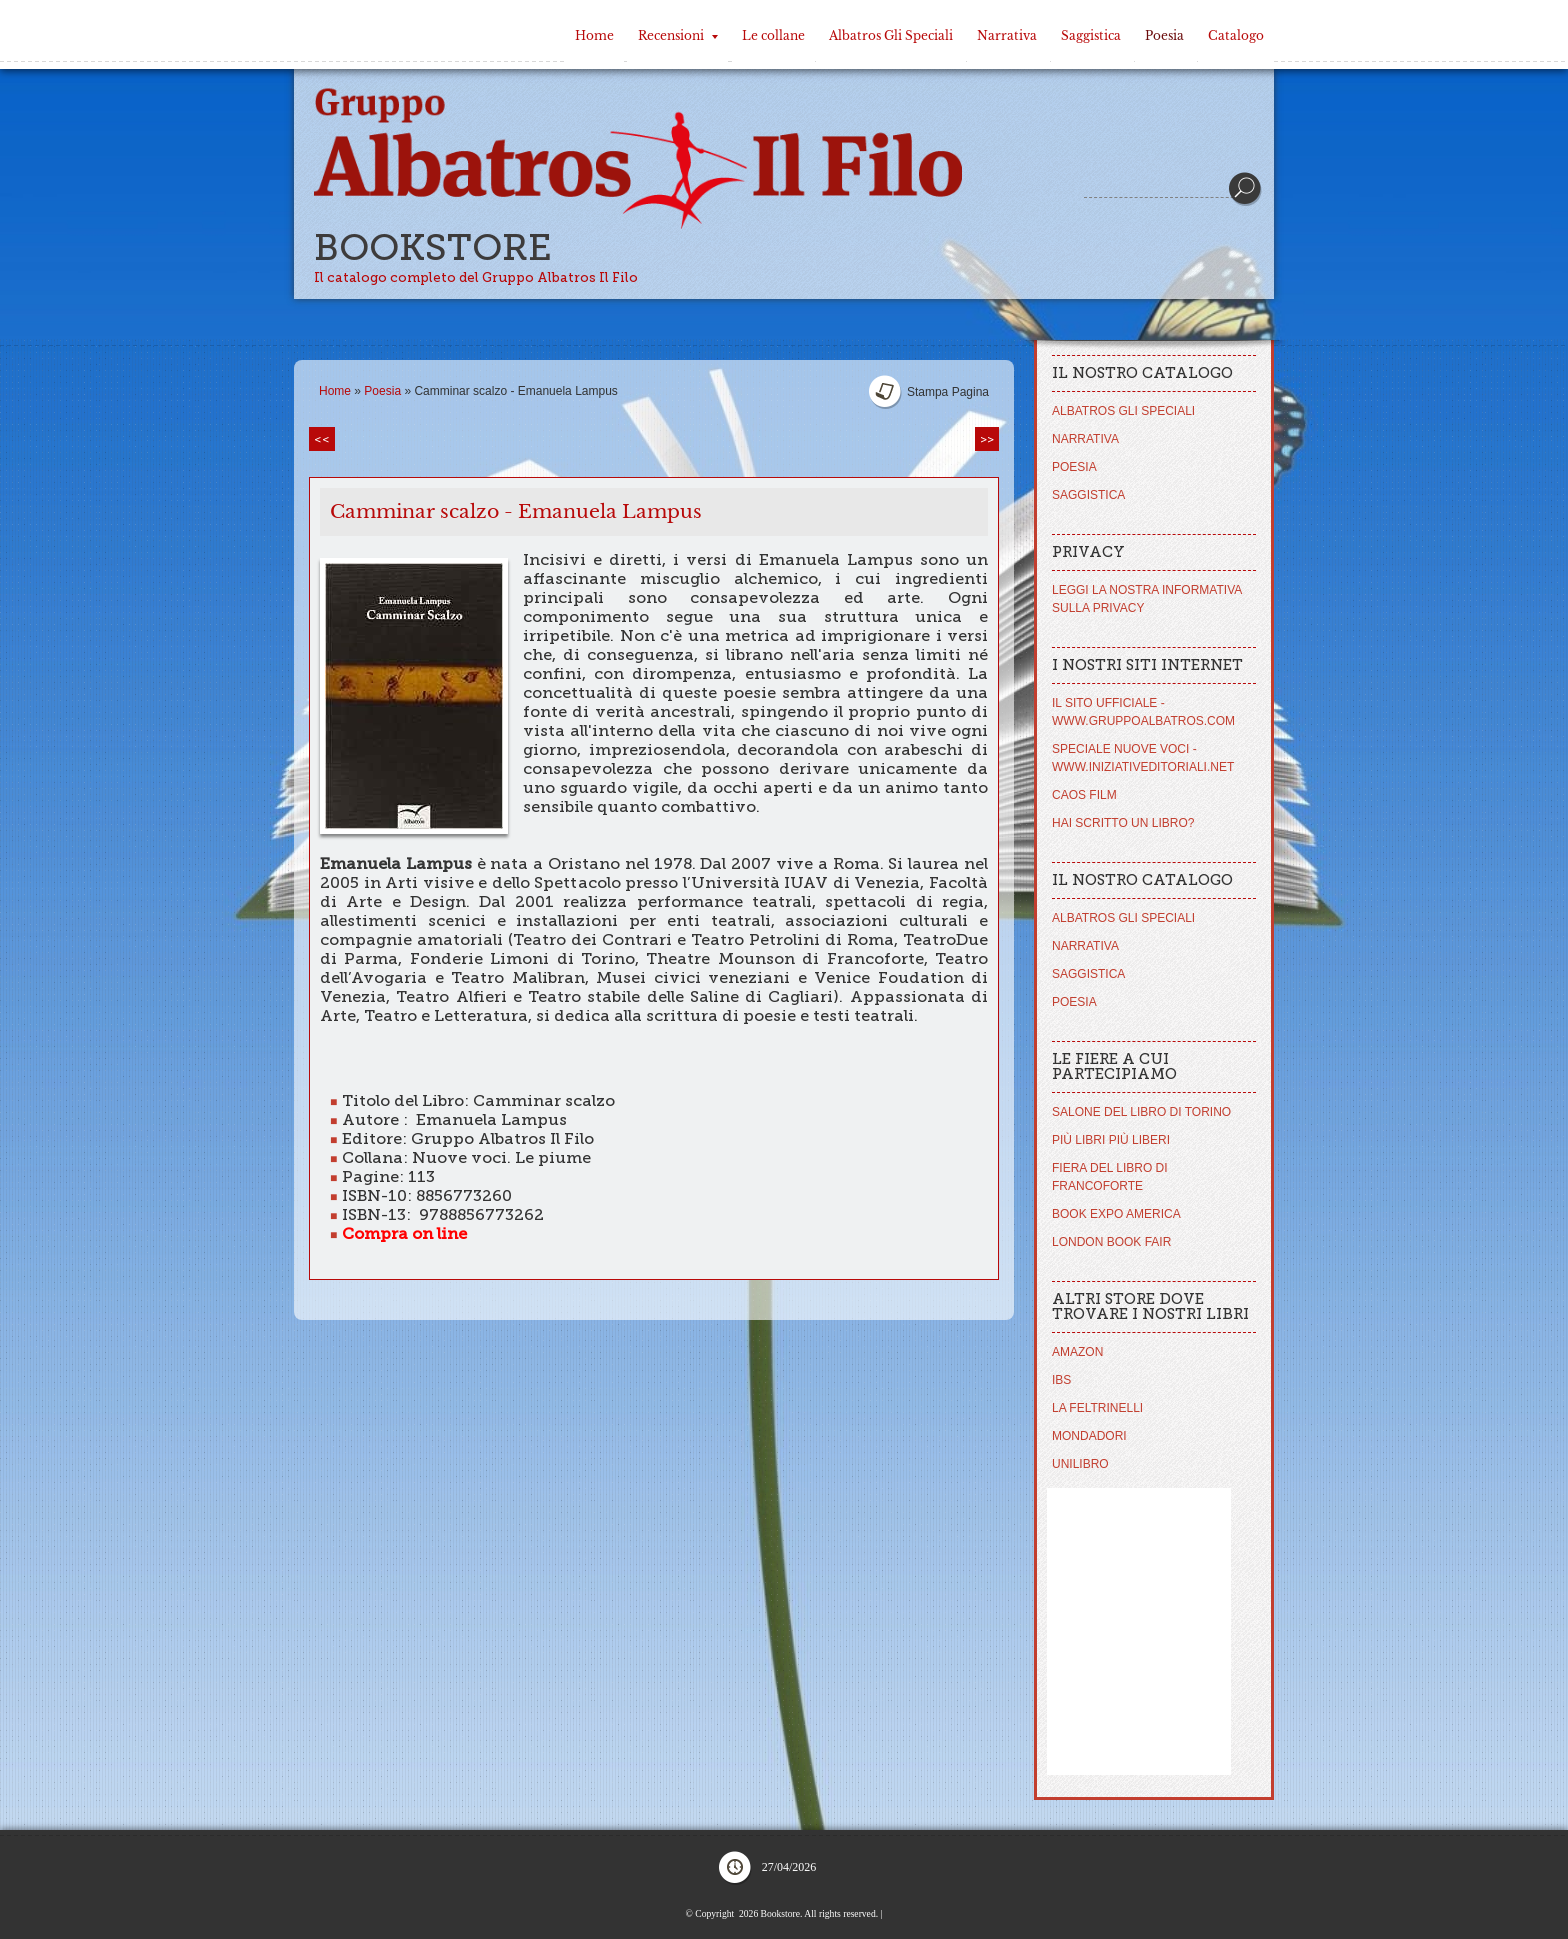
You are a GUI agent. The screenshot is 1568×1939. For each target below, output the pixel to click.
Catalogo (1236, 35)
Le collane (773, 35)
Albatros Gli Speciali (891, 35)
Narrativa (1007, 35)
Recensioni (678, 35)
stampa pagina (948, 392)
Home (594, 35)
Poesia (1164, 35)
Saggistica (1091, 35)
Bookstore (433, 247)
